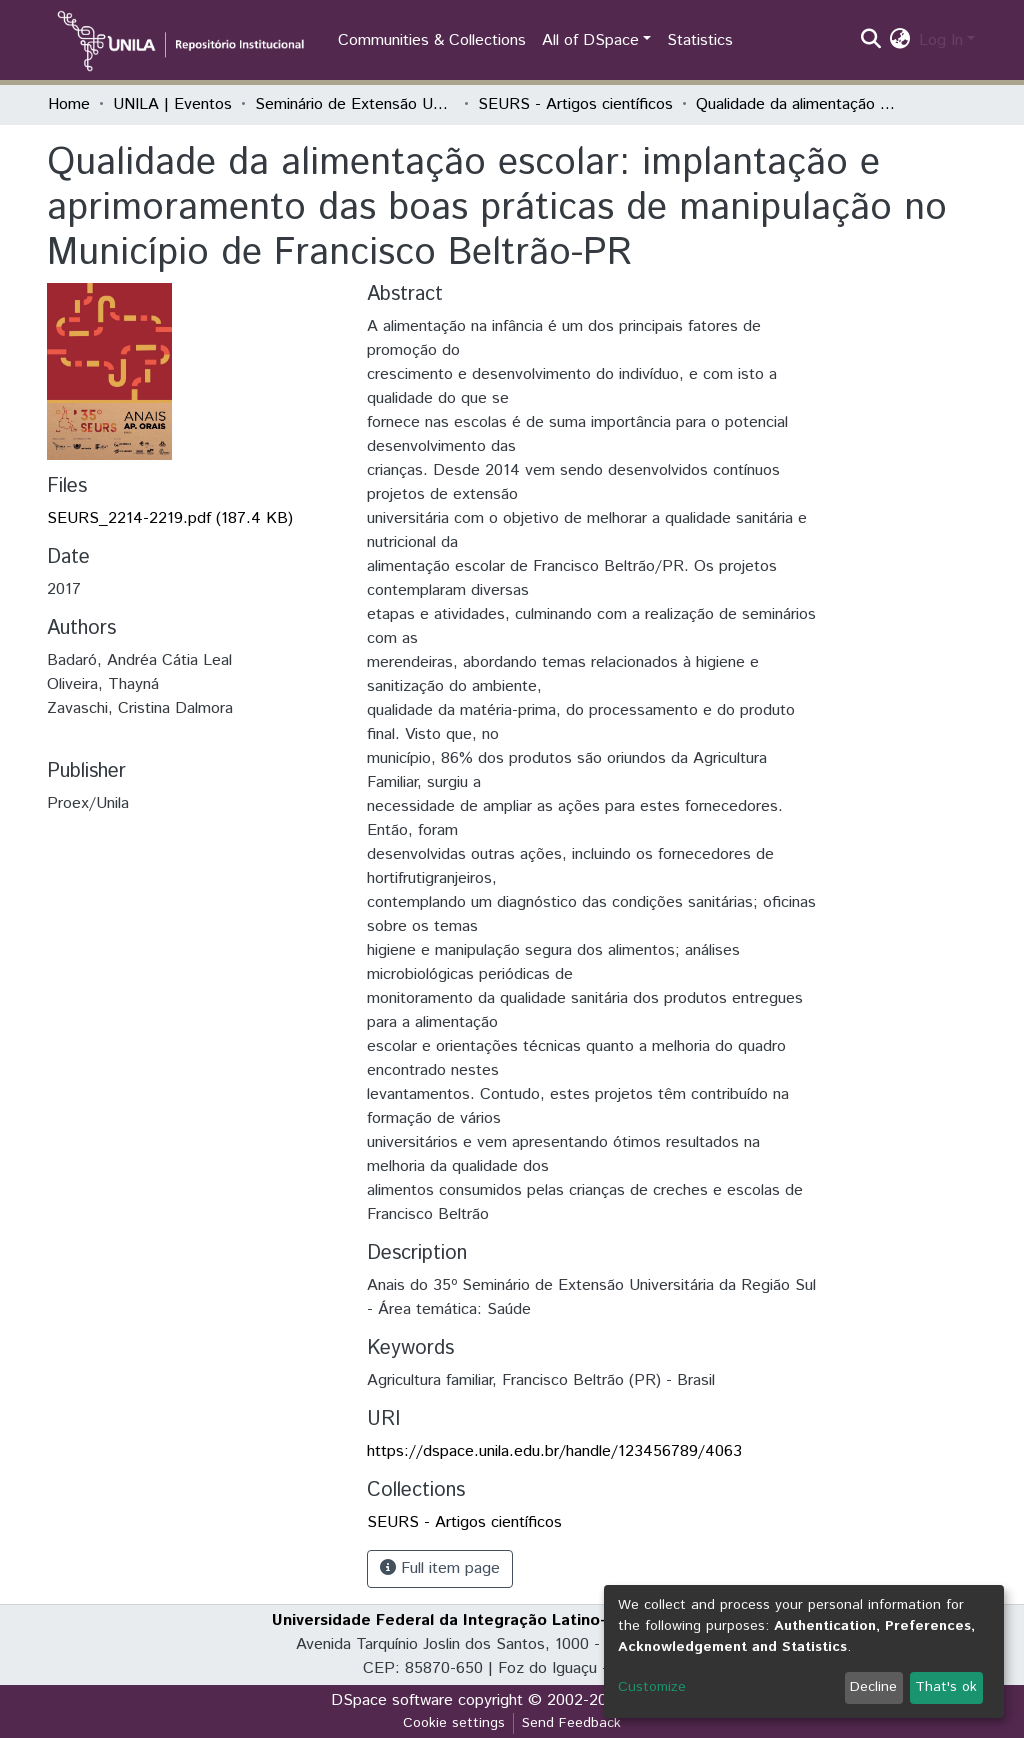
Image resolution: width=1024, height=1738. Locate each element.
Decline (873, 1687)
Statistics (700, 40)
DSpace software (392, 1700)
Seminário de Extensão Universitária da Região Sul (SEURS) (355, 104)
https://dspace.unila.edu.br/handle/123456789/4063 (554, 1451)
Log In (941, 40)
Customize (652, 1687)
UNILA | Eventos (172, 104)
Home (69, 104)
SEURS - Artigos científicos (575, 104)
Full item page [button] (440, 1568)
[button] (900, 41)
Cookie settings (454, 1723)
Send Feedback (571, 1723)
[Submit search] (871, 41)
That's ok (946, 1687)
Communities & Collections (432, 40)
